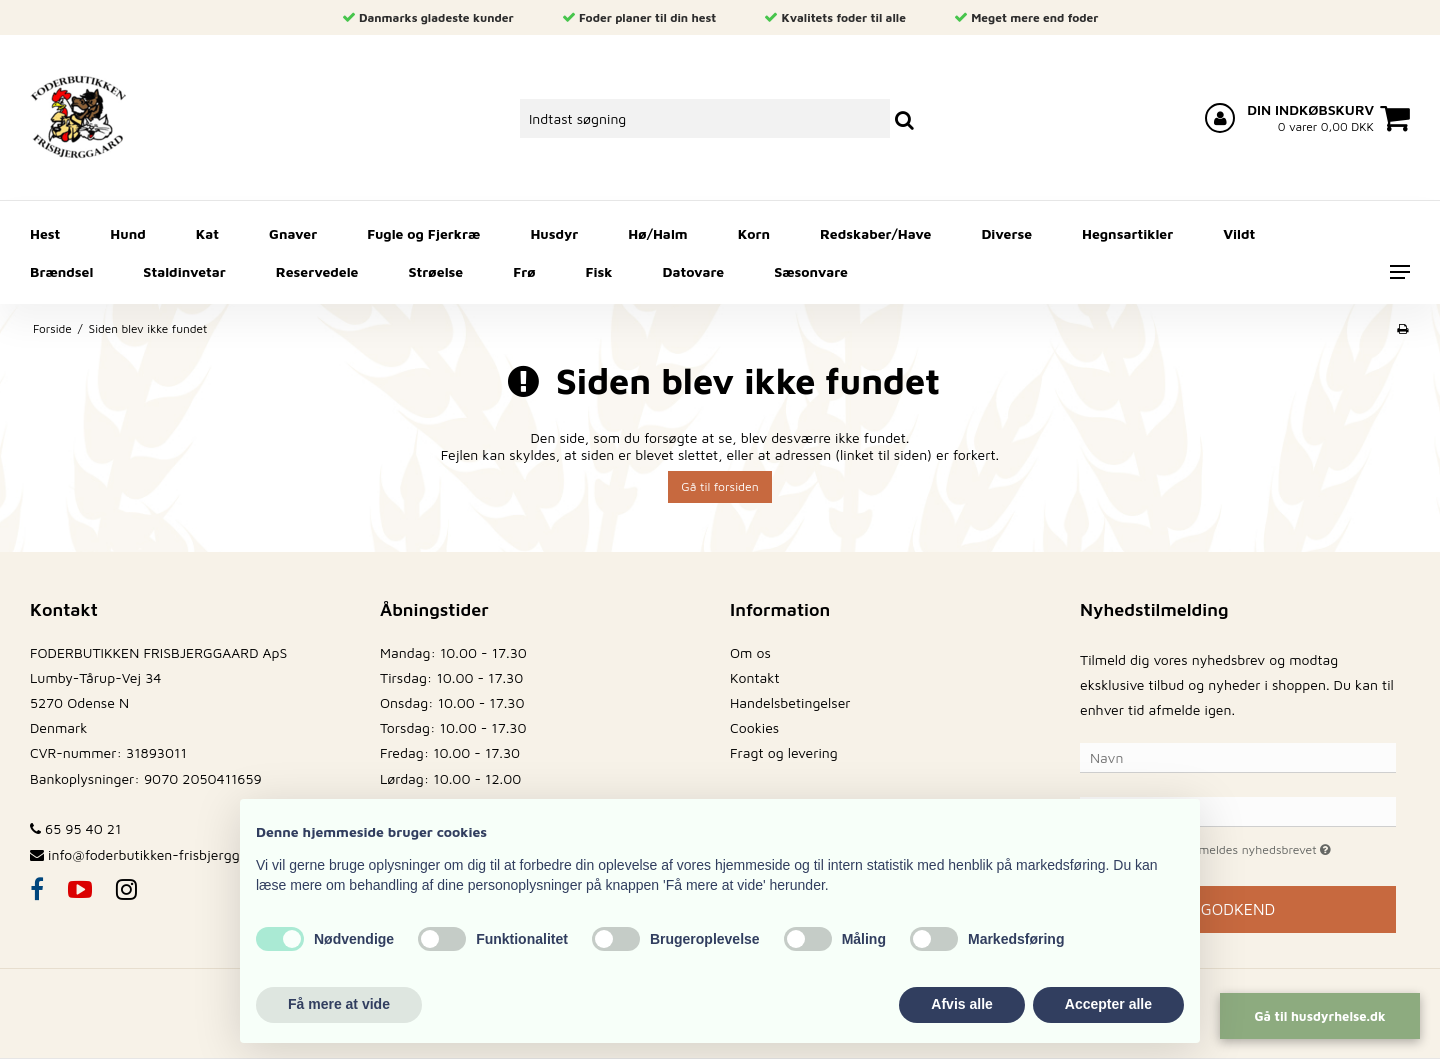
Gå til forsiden (719, 486)
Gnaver (293, 233)
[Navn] (1238, 756)
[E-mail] (1238, 810)
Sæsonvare (811, 271)
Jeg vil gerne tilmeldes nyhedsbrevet (1255, 847)
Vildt (1239, 233)
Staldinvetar (184, 271)
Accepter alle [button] (1108, 1004)
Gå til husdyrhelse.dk (1319, 1016)
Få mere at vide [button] (339, 1004)
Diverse (1006, 233)
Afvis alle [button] (961, 1004)
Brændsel (61, 271)
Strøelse (436, 271)
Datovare (694, 271)
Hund (127, 233)
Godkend (1238, 909)
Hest (45, 233)
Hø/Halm (657, 233)
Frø (524, 271)
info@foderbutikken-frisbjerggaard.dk (167, 854)
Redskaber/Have (875, 233)
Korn (754, 233)
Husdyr (554, 233)
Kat (207, 233)
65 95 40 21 (75, 828)
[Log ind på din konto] (1220, 118)
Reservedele (317, 271)
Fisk (599, 271)
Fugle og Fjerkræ (423, 233)
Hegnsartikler (1127, 233)
